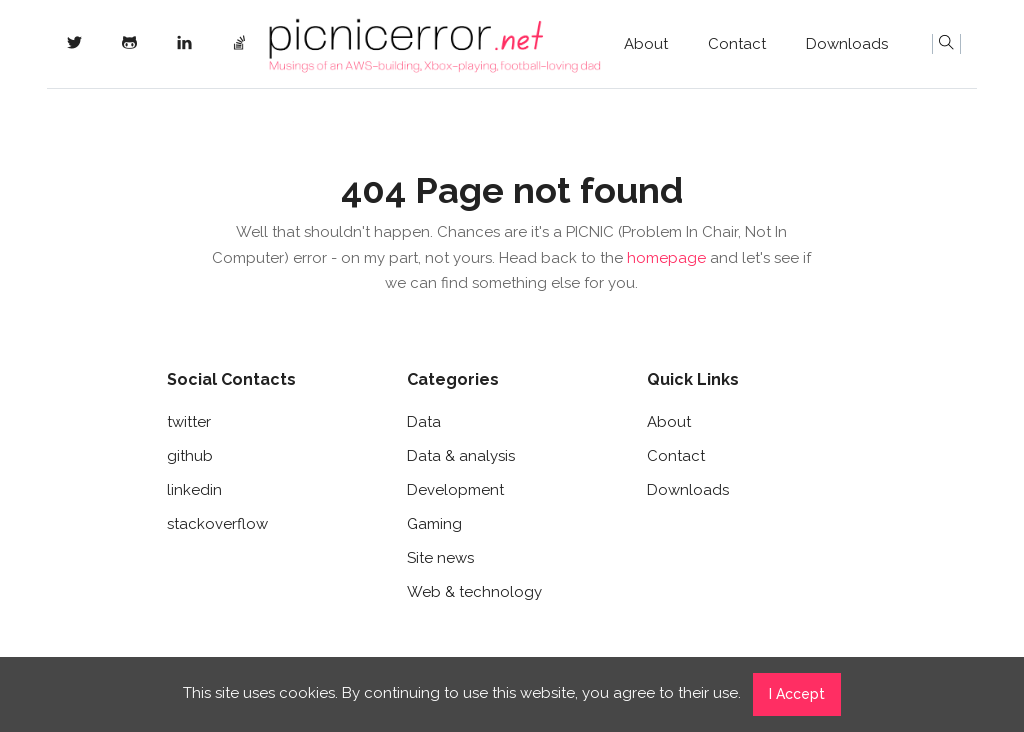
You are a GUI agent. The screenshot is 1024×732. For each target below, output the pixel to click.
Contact (737, 44)
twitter (189, 422)
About (646, 44)
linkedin (194, 490)
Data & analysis (461, 456)
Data (424, 422)
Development (455, 490)
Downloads (847, 44)
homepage (666, 258)
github (190, 456)
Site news (440, 558)
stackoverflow (217, 524)
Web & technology (474, 592)
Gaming (434, 524)
